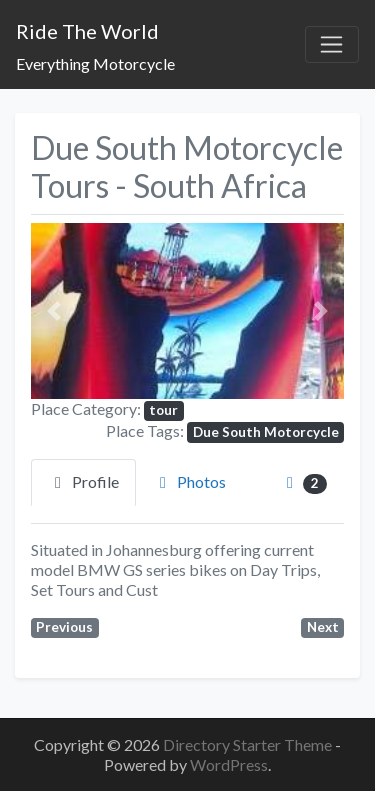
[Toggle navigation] (332, 45)
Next (323, 627)
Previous (64, 627)
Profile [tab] (83, 481)
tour (163, 410)
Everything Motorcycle (95, 63)
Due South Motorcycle (266, 432)
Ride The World (87, 31)
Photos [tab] (189, 481)
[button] (54, 311)
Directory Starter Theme (249, 744)
